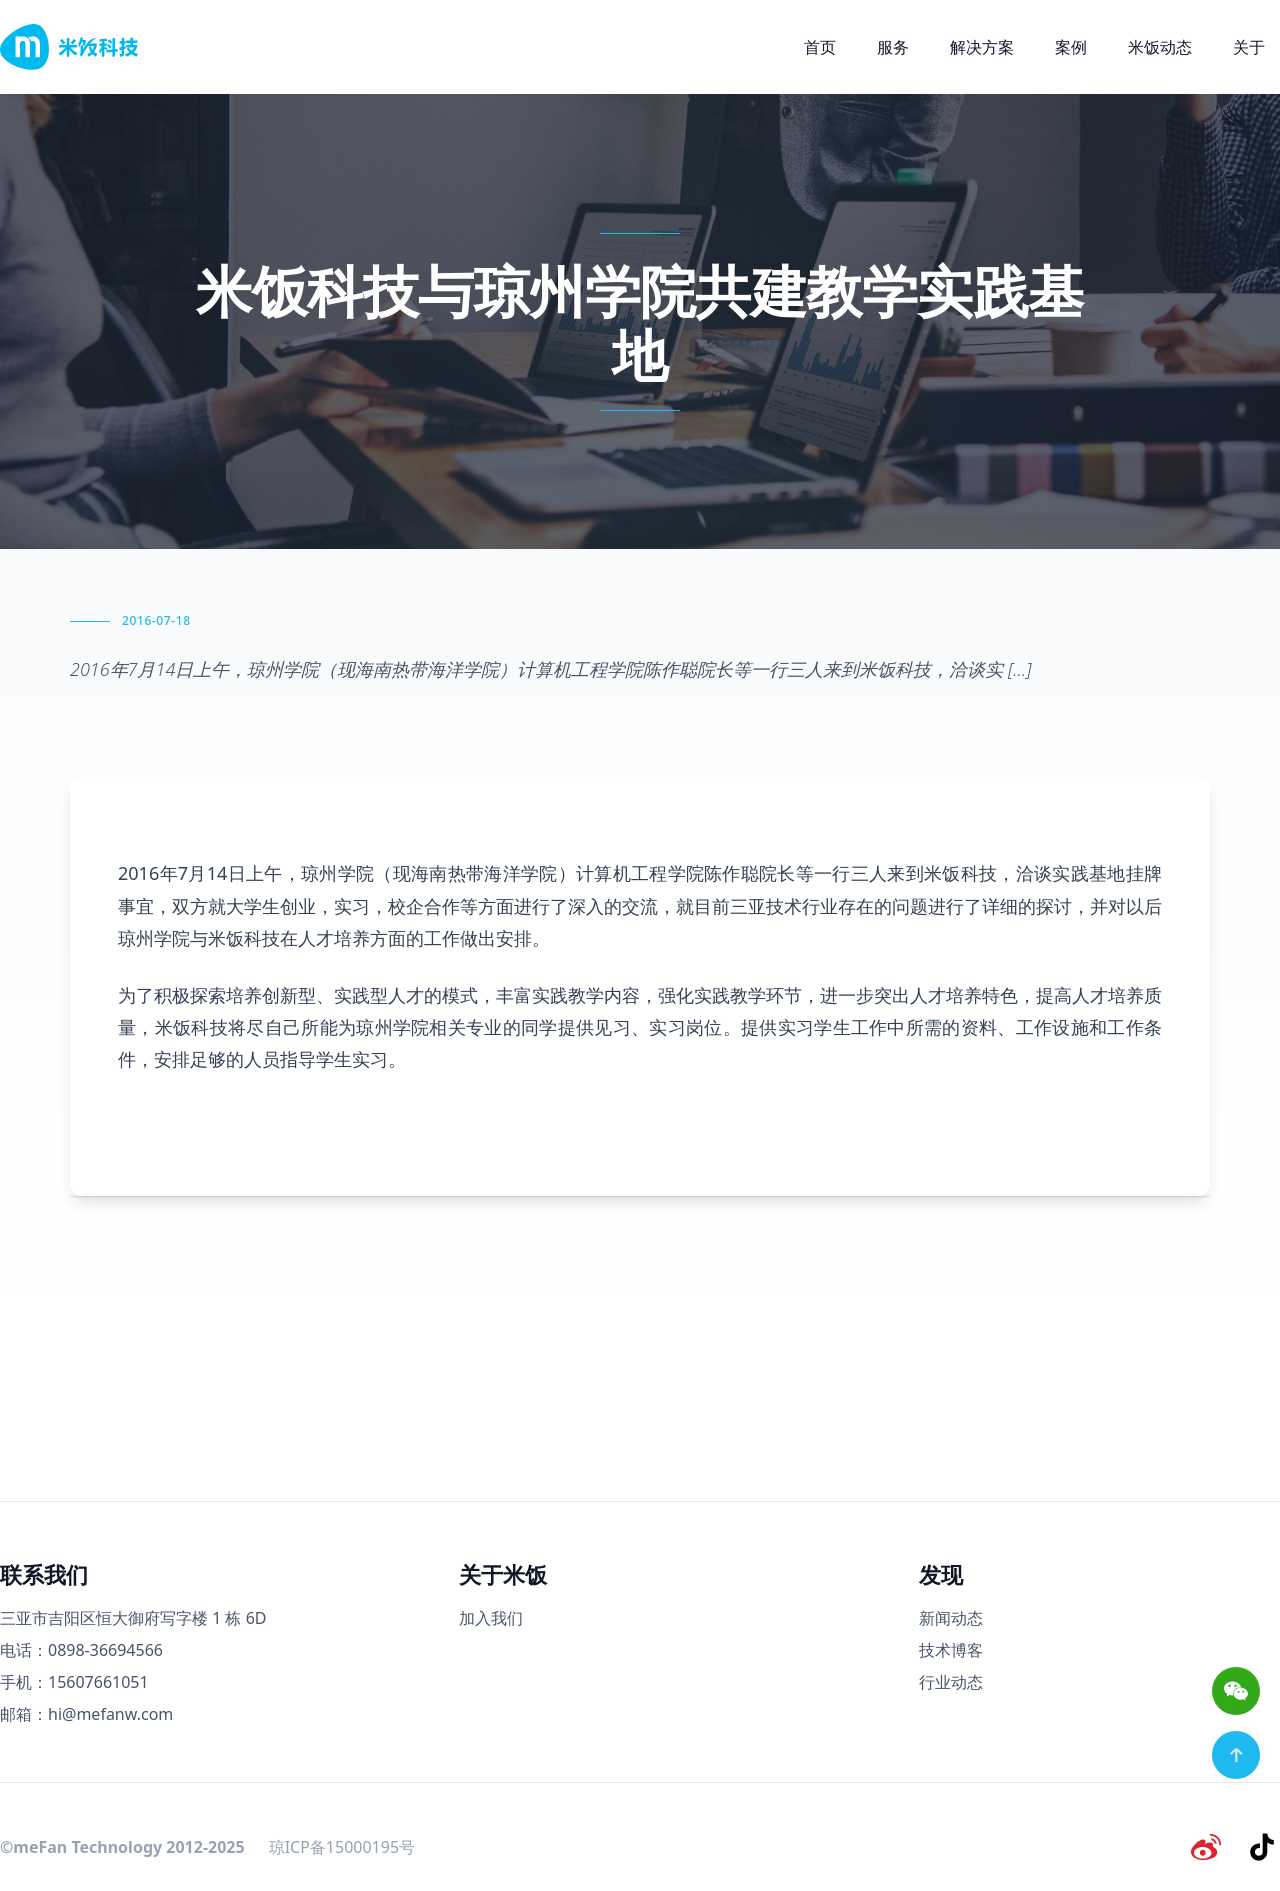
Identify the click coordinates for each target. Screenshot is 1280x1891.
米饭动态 (1160, 47)
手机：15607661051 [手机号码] (74, 1682)
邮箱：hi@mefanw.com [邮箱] (86, 1714)
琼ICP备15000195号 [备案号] (342, 1845)
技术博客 (951, 1650)
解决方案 (982, 47)
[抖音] (1264, 1845)
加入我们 (491, 1618)
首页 (820, 47)
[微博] (1212, 1845)
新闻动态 (951, 1618)
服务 (893, 47)
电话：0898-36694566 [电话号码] (81, 1650)
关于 (1249, 47)
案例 (1071, 47)
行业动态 (951, 1682)
